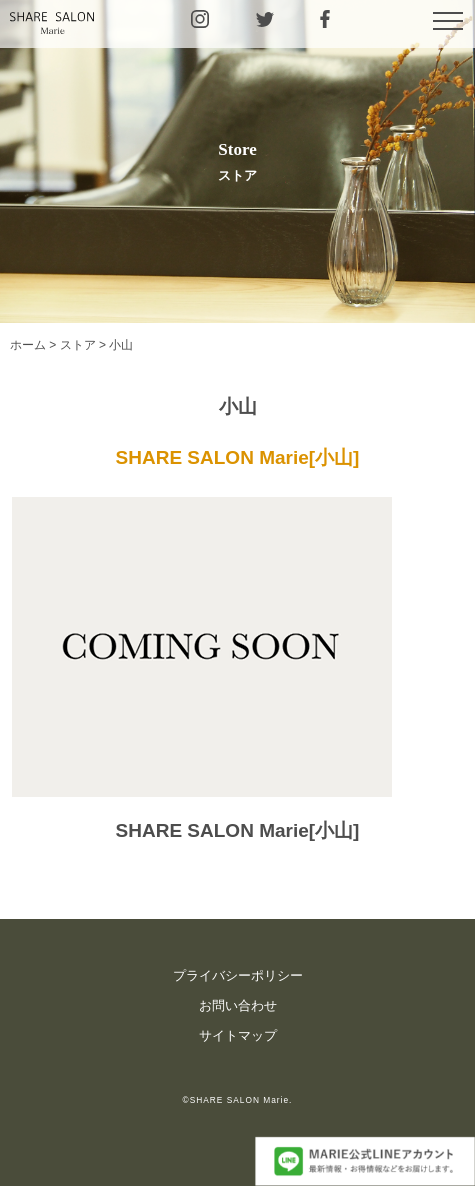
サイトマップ (238, 1035)
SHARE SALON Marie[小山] (238, 457)
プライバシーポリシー (238, 975)
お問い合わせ (238, 1005)
